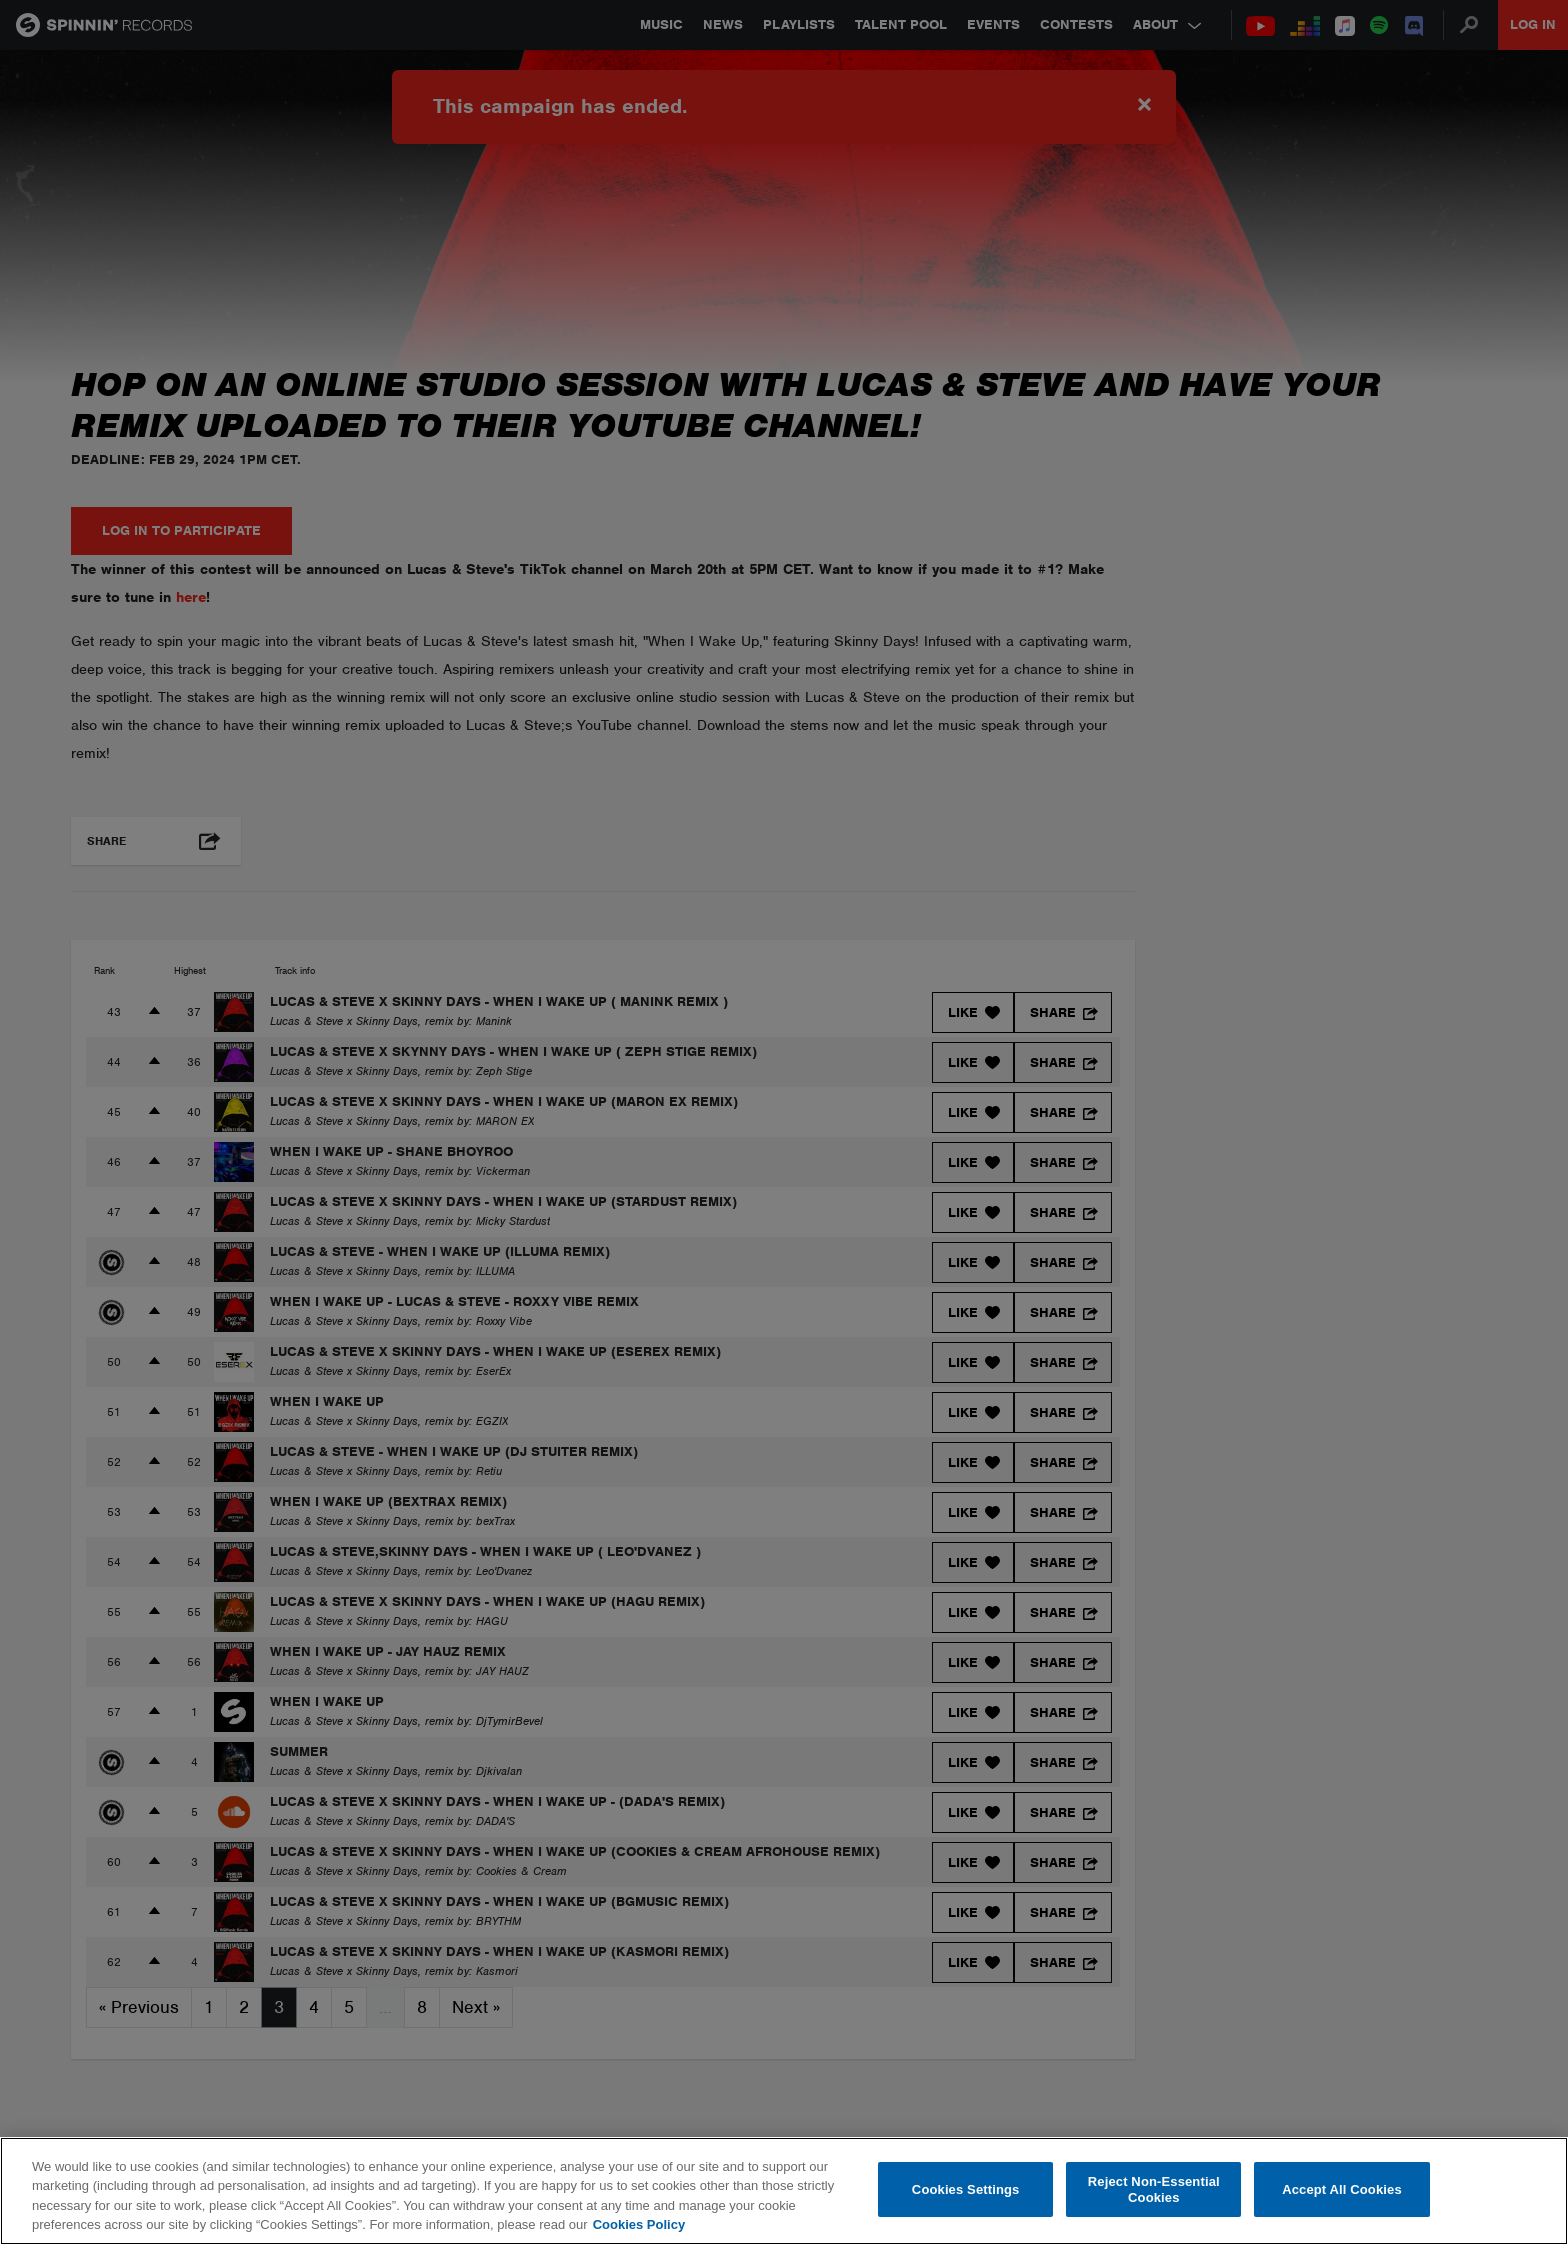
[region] (784, 2191)
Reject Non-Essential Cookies (1154, 2189)
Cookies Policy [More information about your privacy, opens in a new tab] (639, 2224)
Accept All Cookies (1342, 2189)
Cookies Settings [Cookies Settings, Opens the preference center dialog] (966, 2189)
